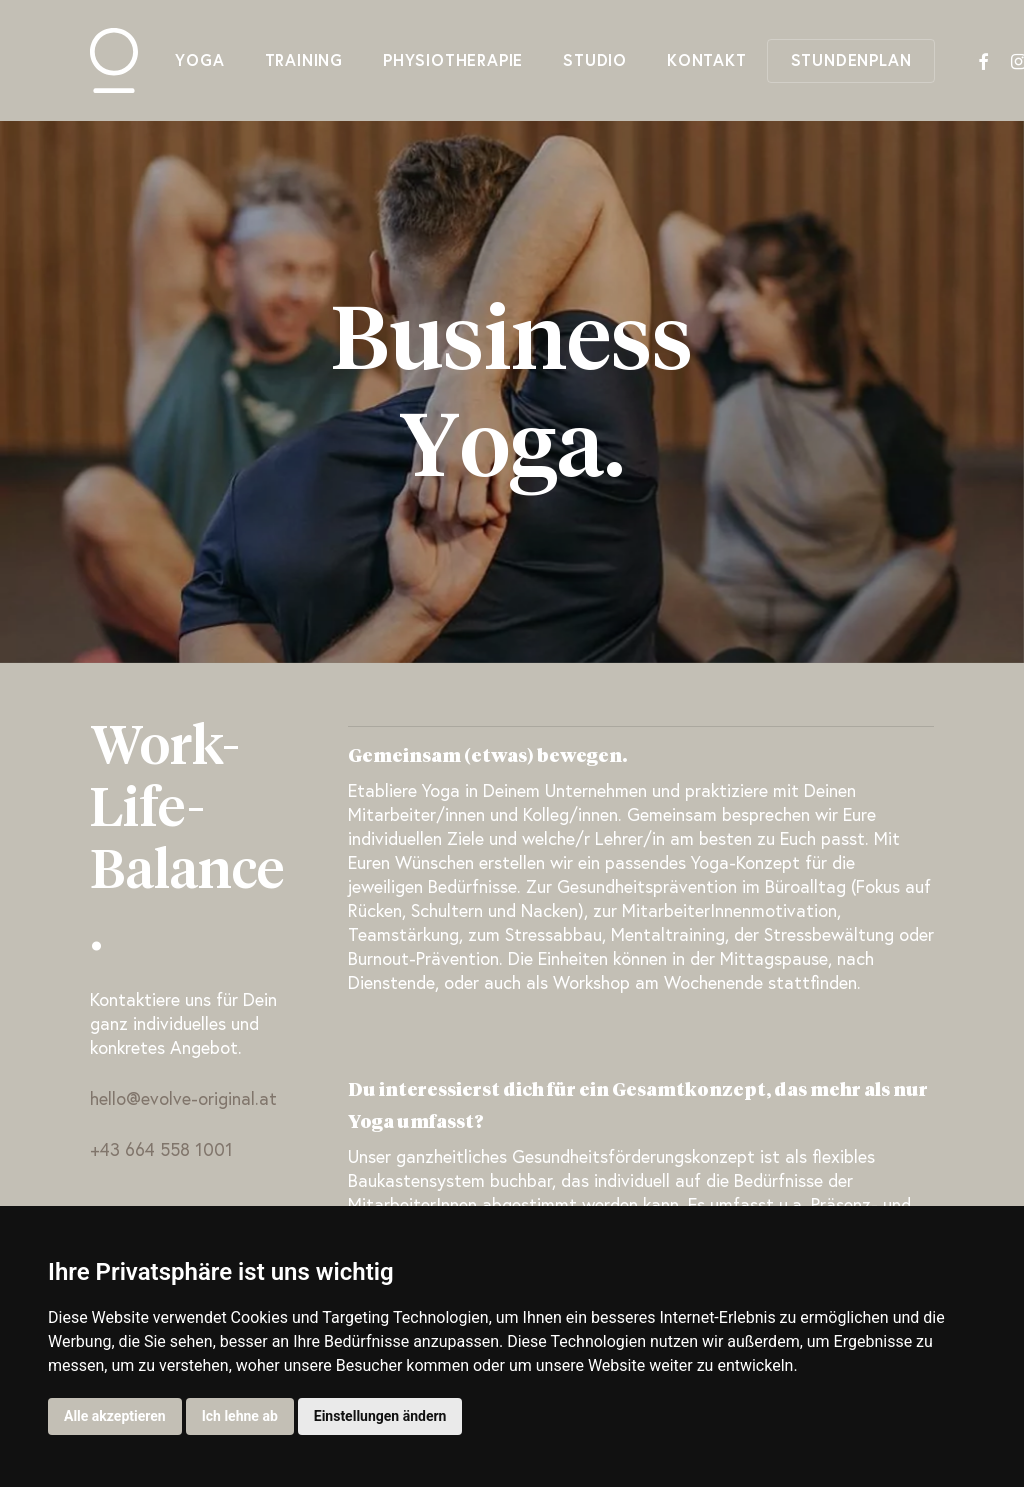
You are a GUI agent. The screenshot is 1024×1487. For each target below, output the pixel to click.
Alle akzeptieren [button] (115, 1416)
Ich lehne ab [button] (240, 1416)
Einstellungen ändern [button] (380, 1416)
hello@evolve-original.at (183, 1100)
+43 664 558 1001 (161, 1151)
